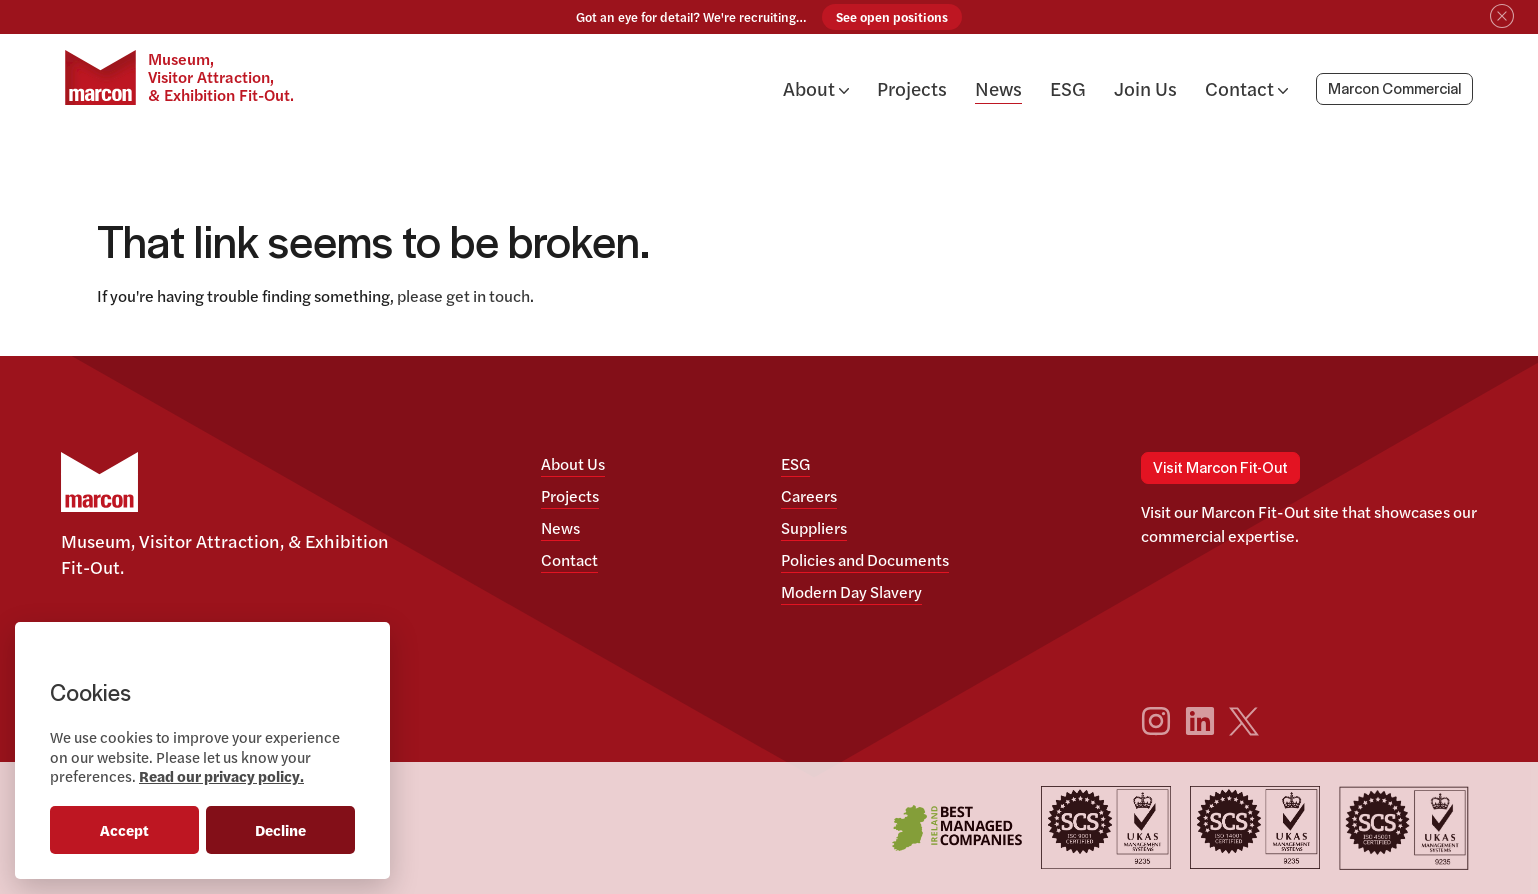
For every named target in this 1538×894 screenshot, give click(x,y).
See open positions (892, 17)
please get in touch (463, 295)
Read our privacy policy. (221, 775)
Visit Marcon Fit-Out (1220, 468)
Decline (280, 829)
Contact (1246, 88)
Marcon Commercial (1394, 90)
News (998, 88)
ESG (1068, 88)
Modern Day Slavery (851, 591)
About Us (573, 463)
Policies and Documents (865, 559)
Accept (124, 829)
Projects (912, 88)
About (816, 88)
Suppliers (814, 527)
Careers (809, 495)
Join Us (1145, 88)
